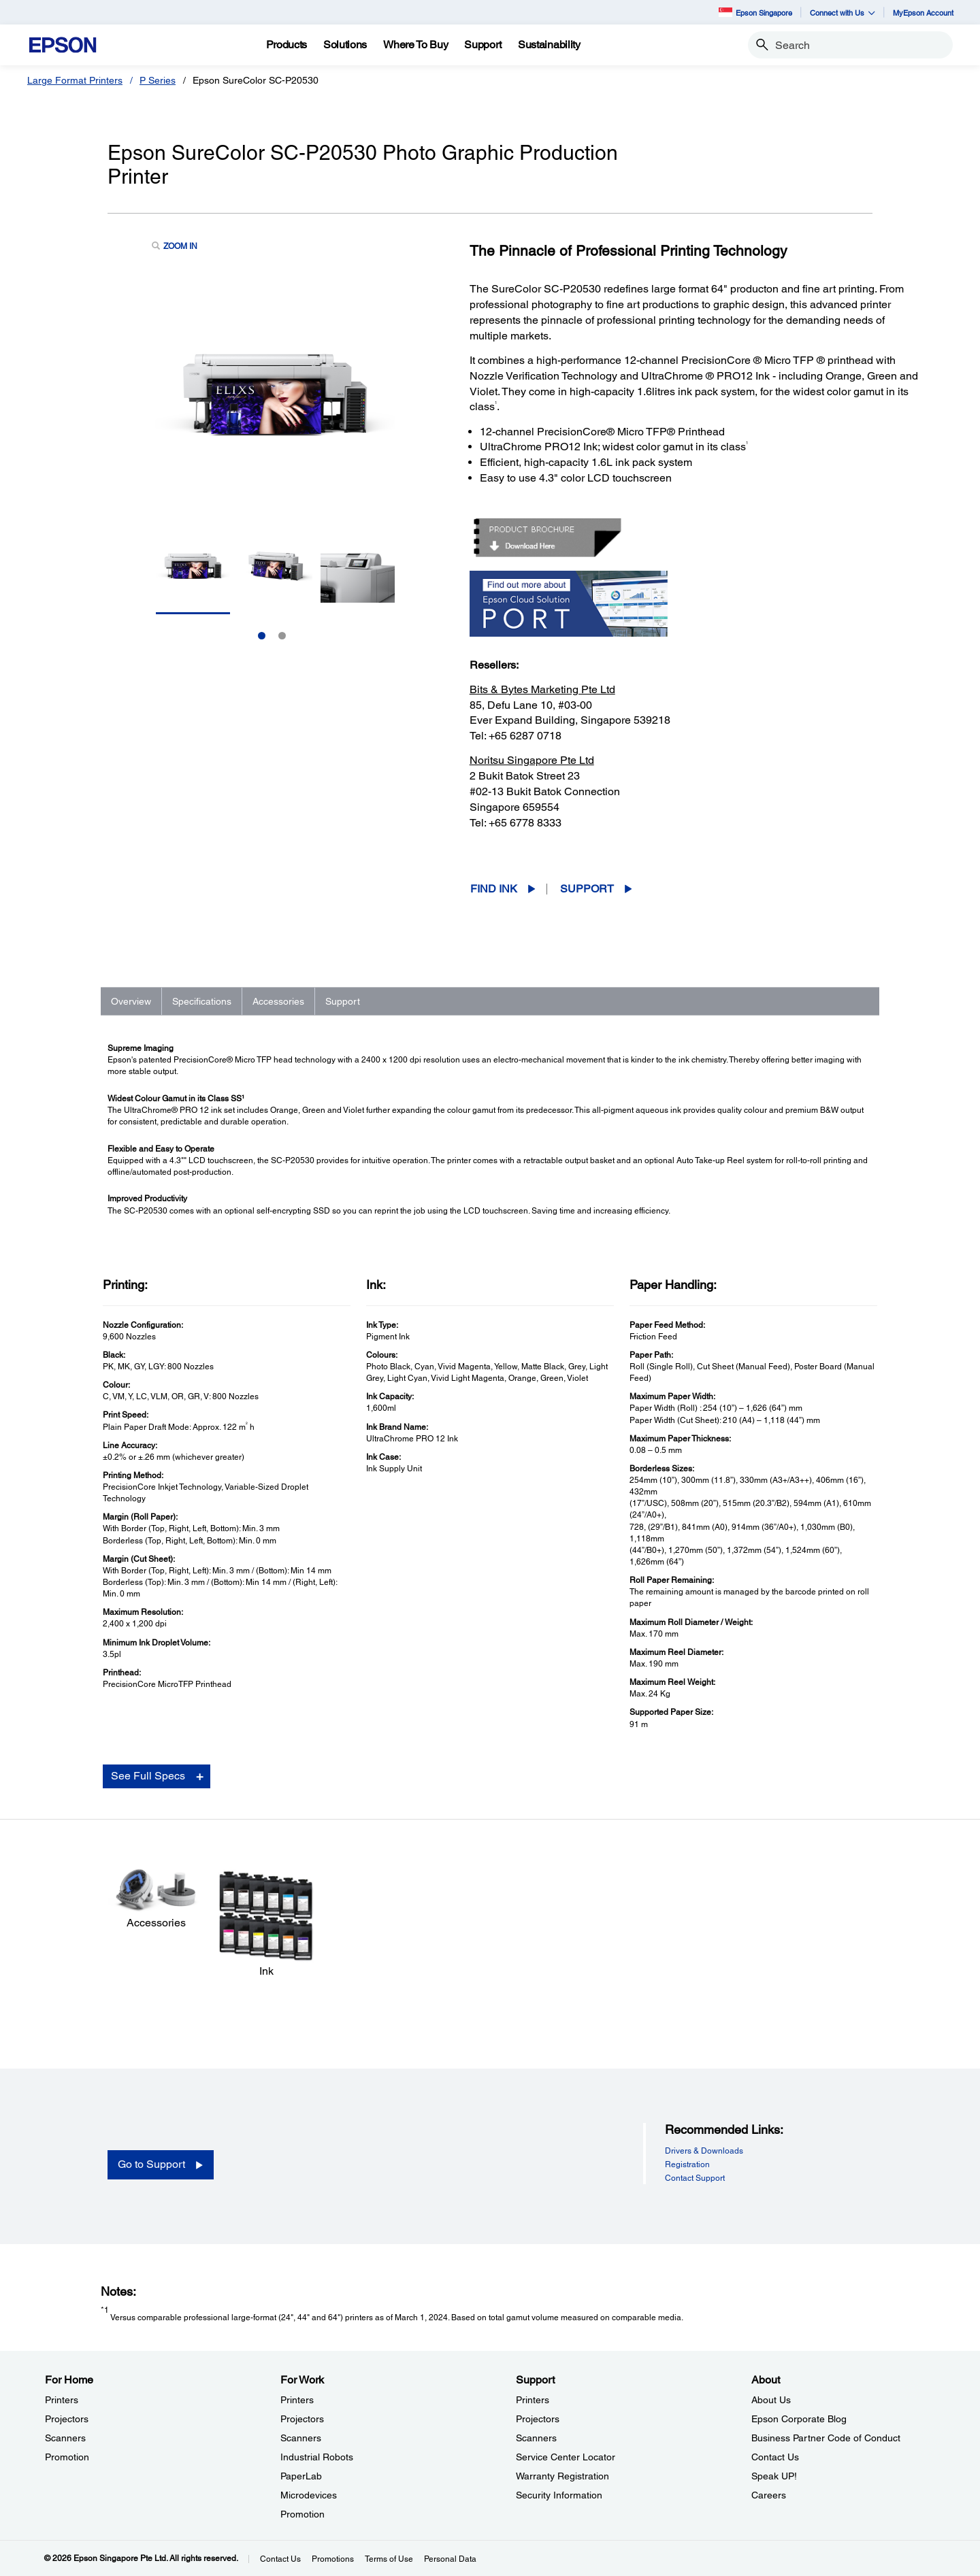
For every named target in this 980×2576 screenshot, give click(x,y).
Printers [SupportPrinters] (532, 2399)
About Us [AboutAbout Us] (771, 2399)
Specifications (201, 1001)
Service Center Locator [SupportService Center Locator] (565, 2457)
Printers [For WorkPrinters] (297, 2399)
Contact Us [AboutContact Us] (775, 2457)
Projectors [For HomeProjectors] (66, 2418)
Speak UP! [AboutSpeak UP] (774, 2476)
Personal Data (450, 2559)
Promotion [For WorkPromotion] (302, 2514)
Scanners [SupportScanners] (536, 2437)
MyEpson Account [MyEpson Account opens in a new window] (923, 12)
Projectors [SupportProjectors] (537, 2418)
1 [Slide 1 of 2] (261, 635)
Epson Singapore (755, 11)
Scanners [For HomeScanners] (65, 2437)
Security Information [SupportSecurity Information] (559, 2495)
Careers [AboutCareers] (768, 2495)
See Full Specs (148, 1775)
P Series (158, 80)
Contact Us (280, 2559)
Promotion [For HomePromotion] (67, 2457)
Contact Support (695, 2178)
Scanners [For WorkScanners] (300, 2437)
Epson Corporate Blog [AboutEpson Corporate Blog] (799, 2418)
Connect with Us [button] (842, 12)
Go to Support (151, 2164)
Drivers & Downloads (704, 2151)
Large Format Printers (74, 80)
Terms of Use (389, 2559)
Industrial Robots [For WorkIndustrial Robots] (316, 2457)
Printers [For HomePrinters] (61, 2399)
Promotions (333, 2559)
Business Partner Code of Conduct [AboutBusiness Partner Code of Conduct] (825, 2437)
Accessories (278, 1001)
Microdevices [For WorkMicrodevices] (308, 2495)
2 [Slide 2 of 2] (282, 635)
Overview (131, 1001)
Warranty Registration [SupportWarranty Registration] (562, 2476)
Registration (687, 2164)
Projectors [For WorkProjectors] (302, 2418)
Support (587, 888)
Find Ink (493, 888)
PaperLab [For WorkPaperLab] (301, 2476)
